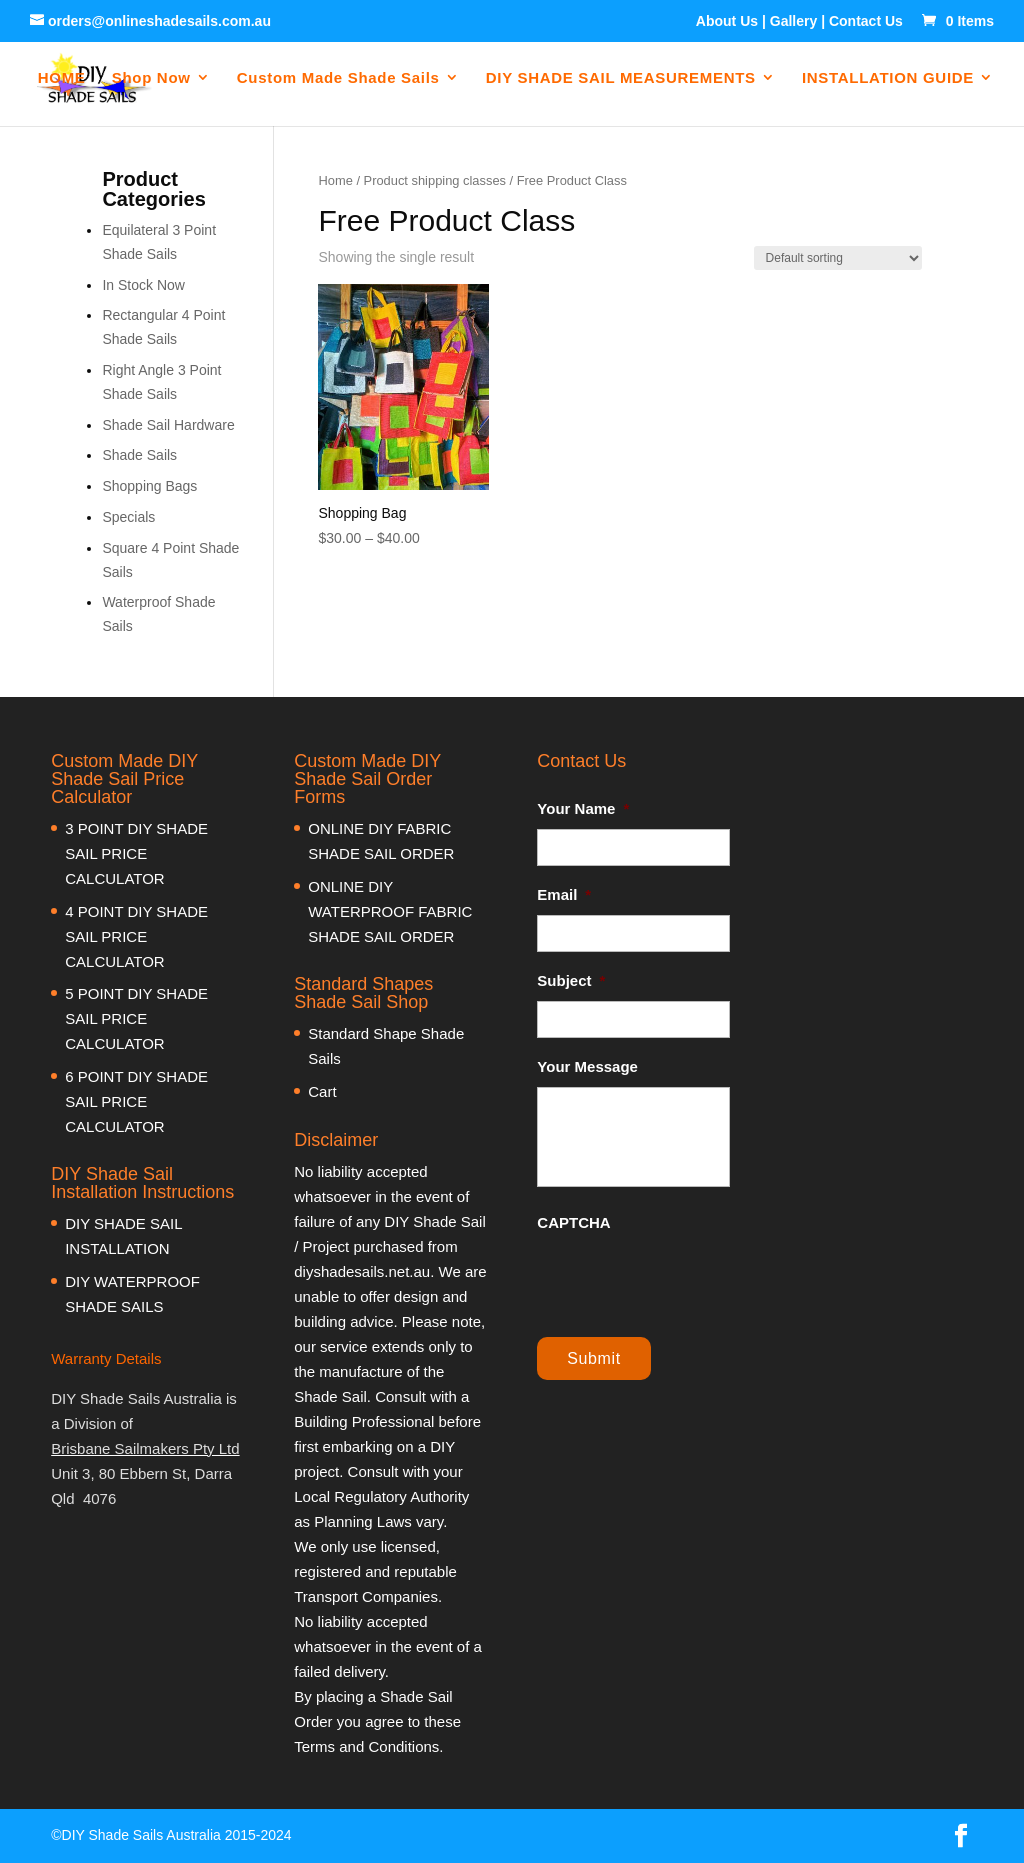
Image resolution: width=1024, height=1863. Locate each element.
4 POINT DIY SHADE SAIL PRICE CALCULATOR (136, 936)
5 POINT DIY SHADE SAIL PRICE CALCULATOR (136, 1018)
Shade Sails (139, 455)
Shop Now (151, 78)
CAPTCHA (573, 1222)
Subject (571, 980)
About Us (727, 21)
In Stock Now (143, 285)
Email (564, 894)
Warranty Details (106, 1358)
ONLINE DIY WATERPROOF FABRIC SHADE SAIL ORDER (390, 911)
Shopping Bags (149, 486)
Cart (322, 1091)
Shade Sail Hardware (168, 425)
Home (335, 180)
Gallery (793, 21)
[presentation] (689, 1282)
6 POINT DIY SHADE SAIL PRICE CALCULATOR (136, 1101)
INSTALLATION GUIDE (888, 78)
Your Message (587, 1066)
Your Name (583, 808)
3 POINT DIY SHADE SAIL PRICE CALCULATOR (136, 853)
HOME (63, 78)
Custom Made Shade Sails (338, 78)
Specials (128, 517)
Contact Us (866, 21)
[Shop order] (838, 258)
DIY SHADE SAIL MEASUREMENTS (621, 78)
